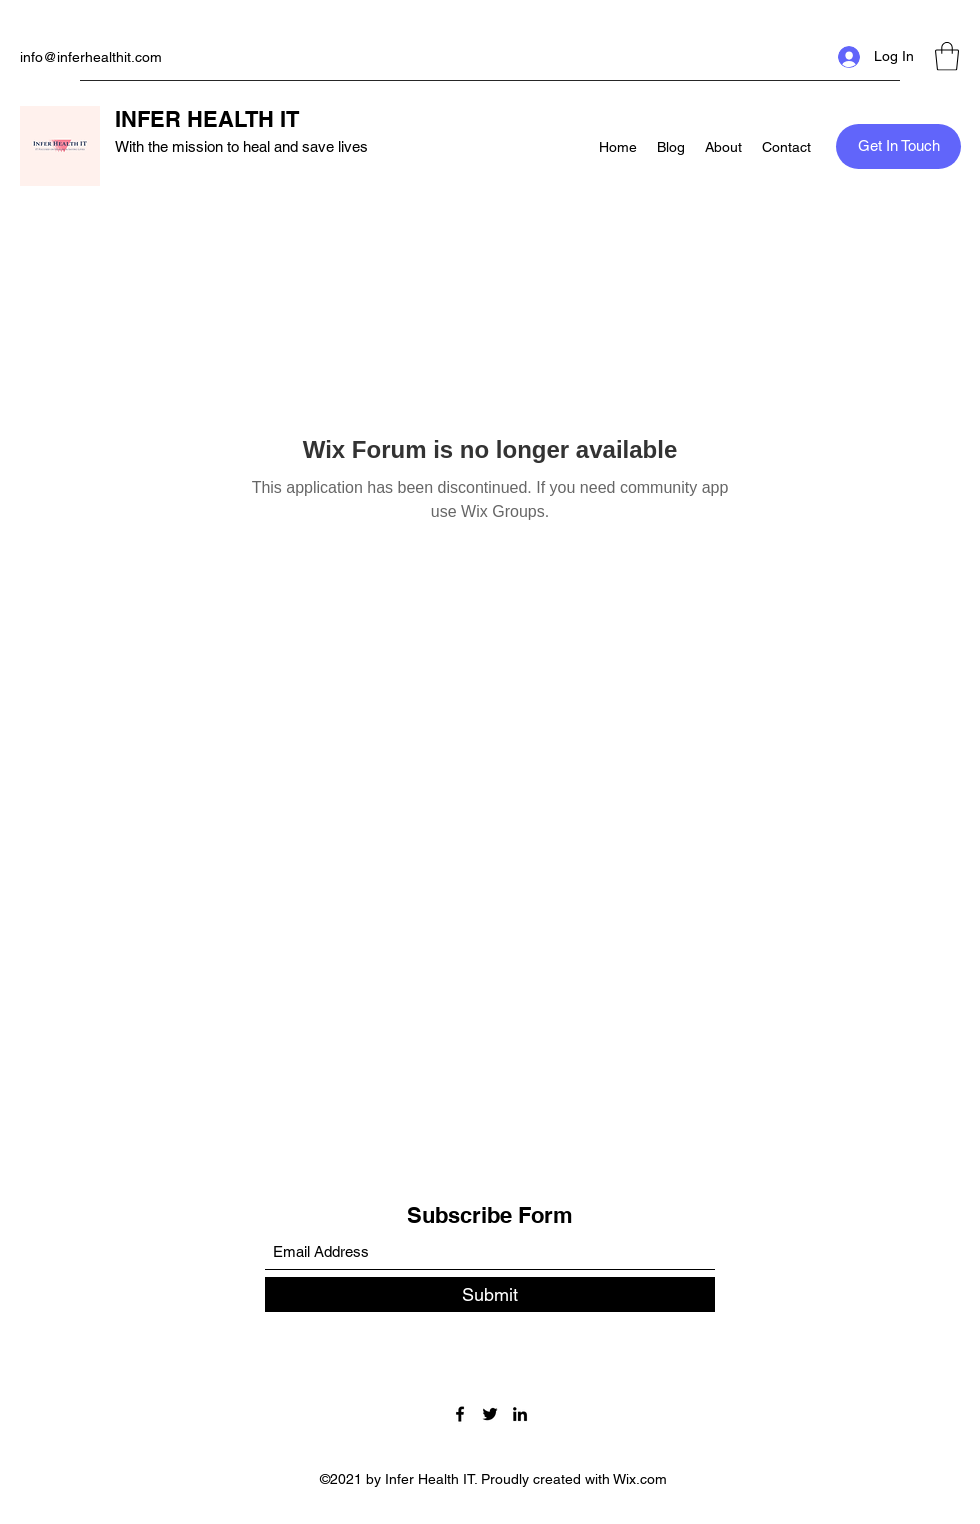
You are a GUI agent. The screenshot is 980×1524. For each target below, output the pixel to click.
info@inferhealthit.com (91, 57)
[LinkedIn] (520, 1414)
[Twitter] (490, 1414)
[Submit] (490, 1294)
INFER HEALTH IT (207, 119)
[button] (947, 56)
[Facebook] (460, 1414)
